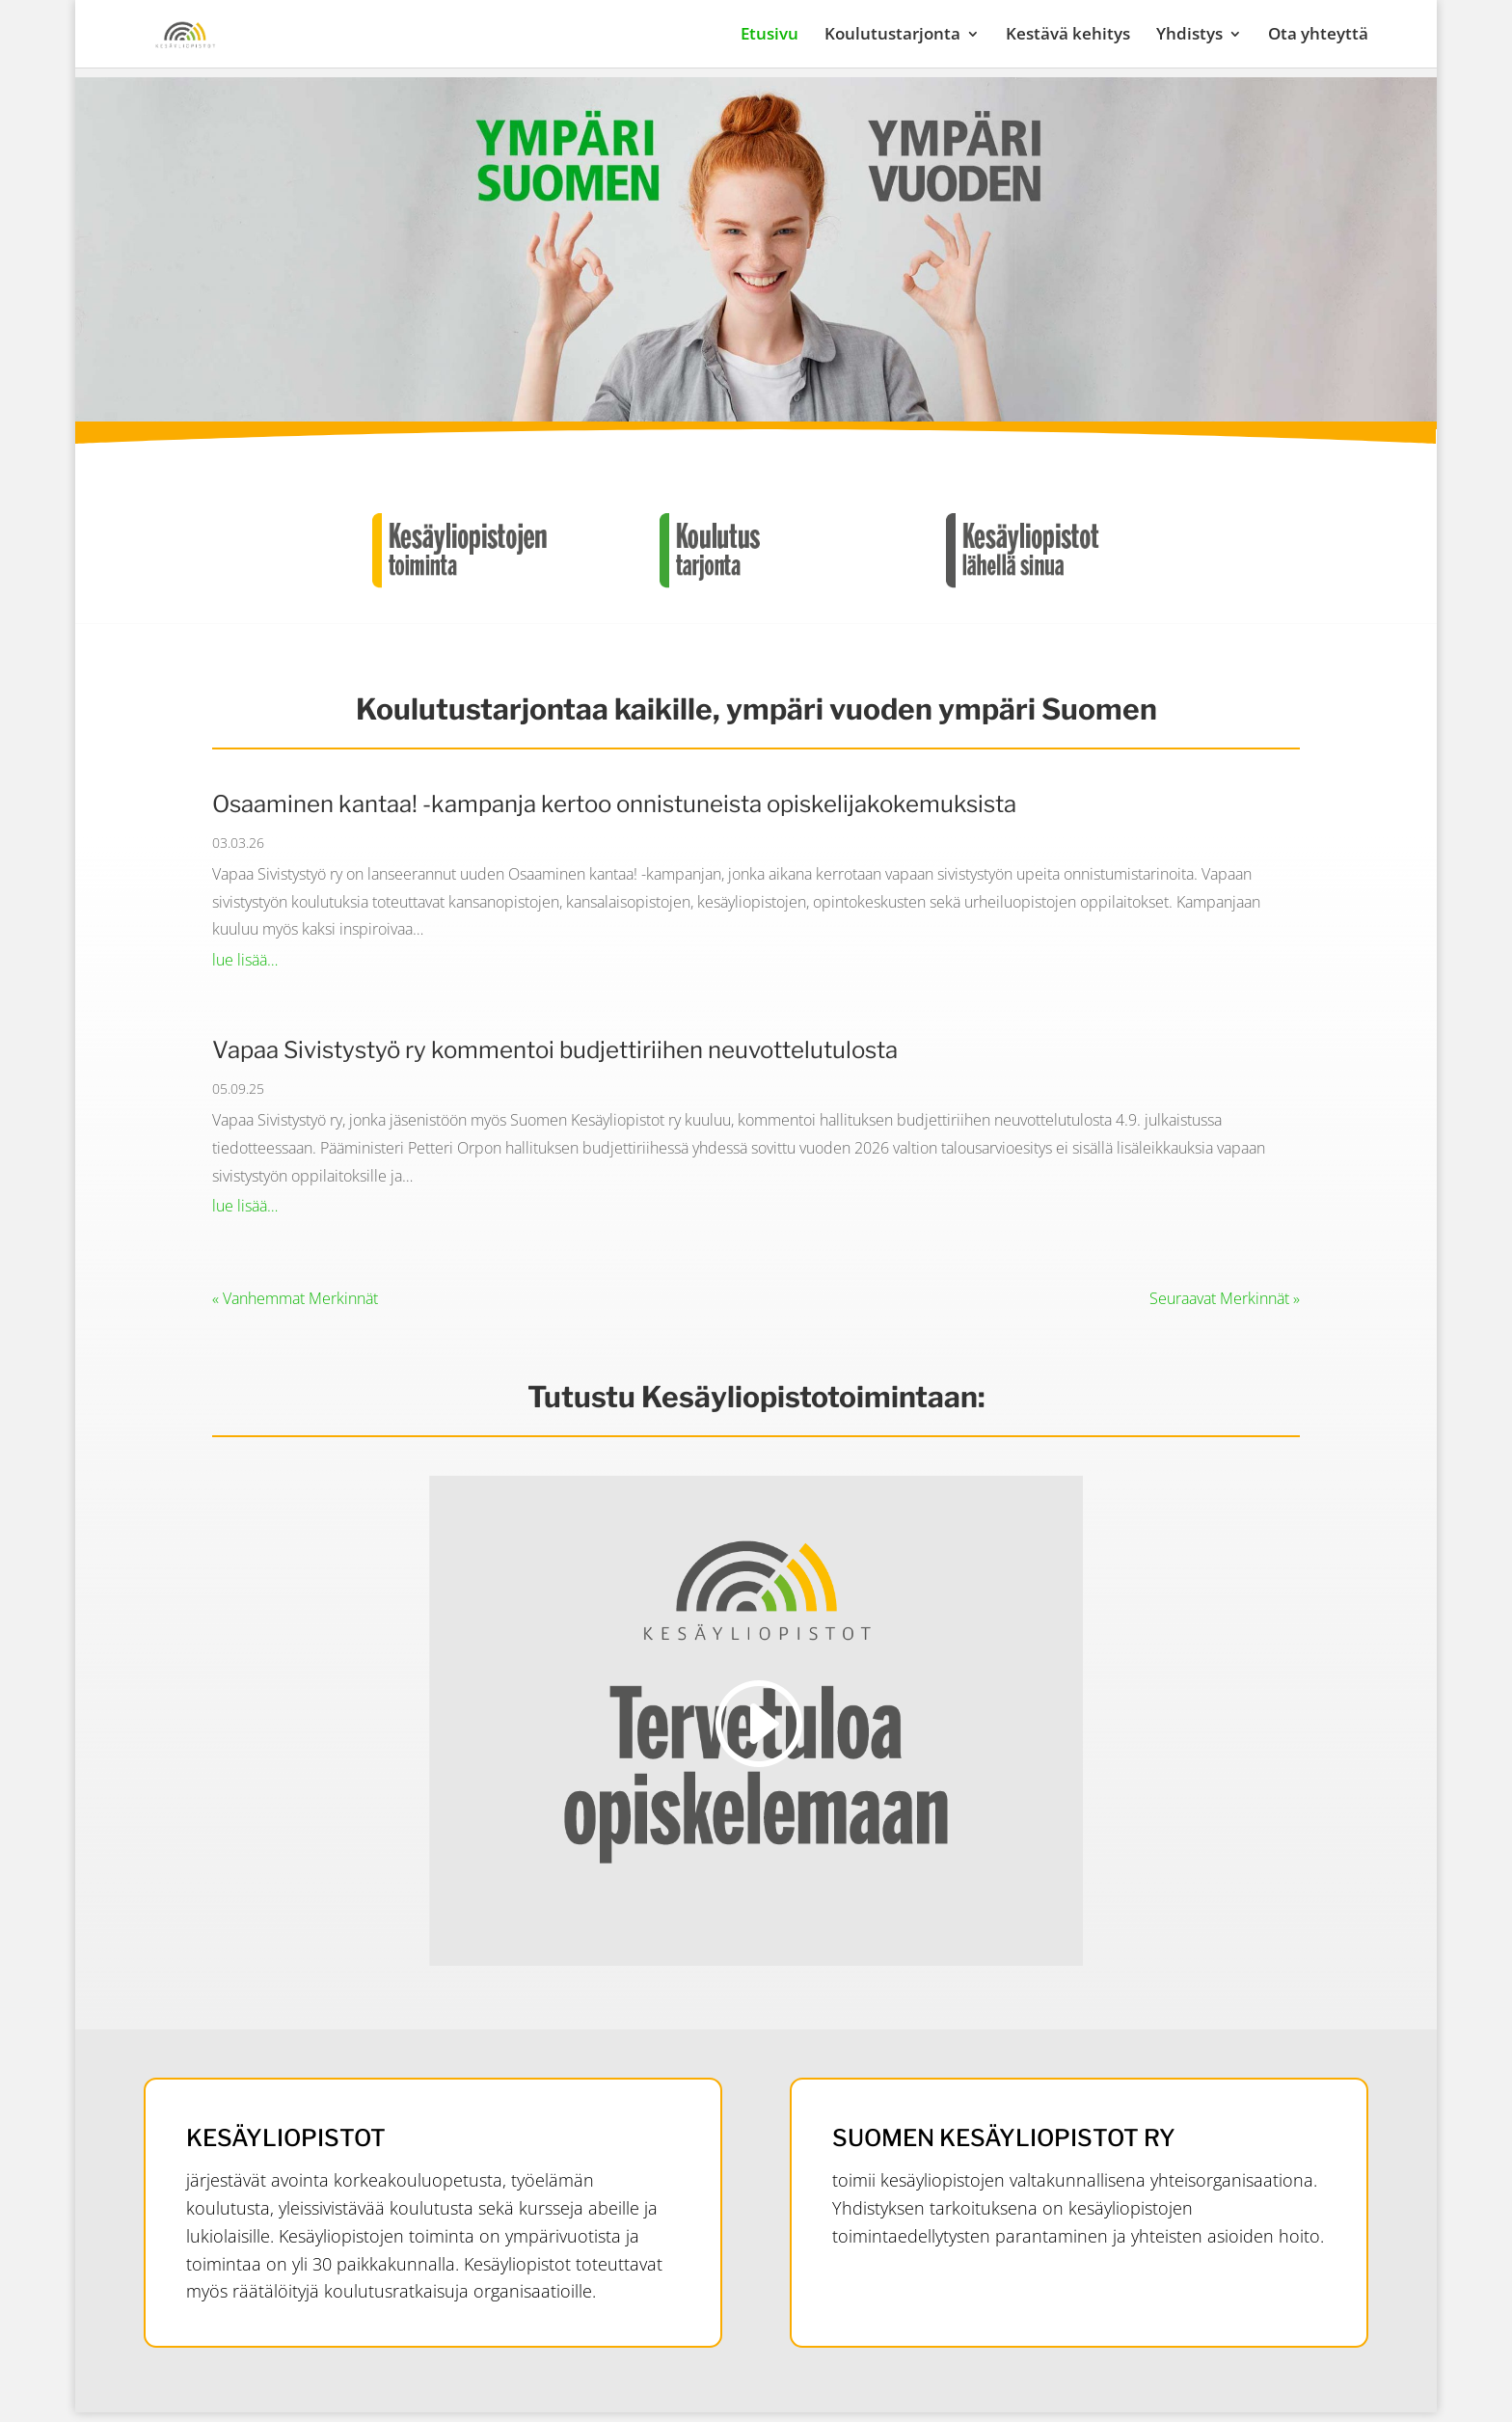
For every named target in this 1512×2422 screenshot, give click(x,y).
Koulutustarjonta (892, 35)
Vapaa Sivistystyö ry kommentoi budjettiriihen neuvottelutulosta (555, 1050)
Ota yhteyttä (1318, 35)
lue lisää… (245, 959)
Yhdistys (1189, 35)
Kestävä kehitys (1068, 35)
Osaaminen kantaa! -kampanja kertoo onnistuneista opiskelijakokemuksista (614, 804)
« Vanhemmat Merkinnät (295, 1298)
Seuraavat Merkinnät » (1224, 1298)
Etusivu (769, 35)
